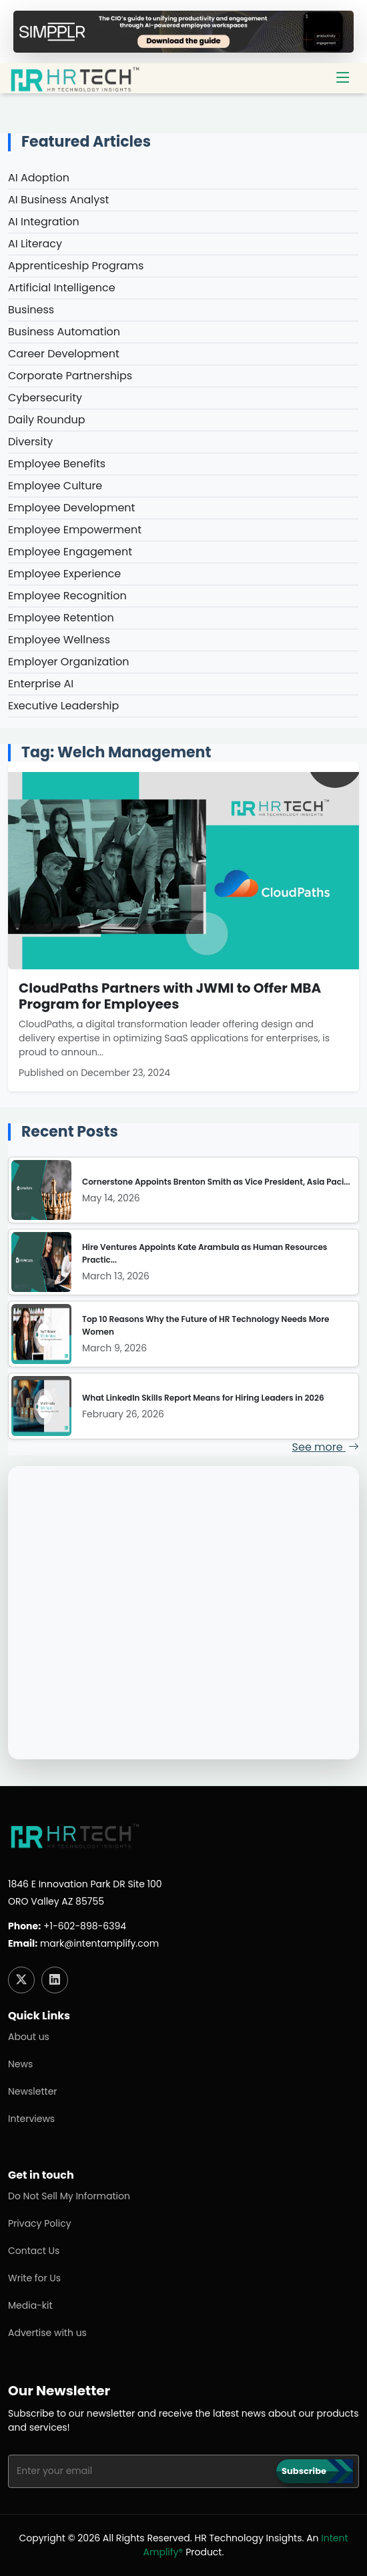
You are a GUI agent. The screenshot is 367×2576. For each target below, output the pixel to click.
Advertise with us (47, 2332)
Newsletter (32, 2091)
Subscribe (304, 2471)
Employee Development (71, 507)
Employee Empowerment (74, 529)
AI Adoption (38, 177)
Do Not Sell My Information (69, 2196)
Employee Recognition (67, 595)
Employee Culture (55, 485)
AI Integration (43, 221)
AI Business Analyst (58, 199)
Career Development (63, 353)
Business (31, 309)
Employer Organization (68, 661)
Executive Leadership (63, 705)
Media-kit (30, 2305)
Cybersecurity (45, 397)
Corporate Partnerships (70, 375)
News (20, 2064)
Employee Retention (61, 617)
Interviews (31, 2118)
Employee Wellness (59, 639)
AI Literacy (35, 243)
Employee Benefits (56, 463)
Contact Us (33, 2250)
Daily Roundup (46, 419)
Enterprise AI (40, 683)
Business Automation (64, 331)
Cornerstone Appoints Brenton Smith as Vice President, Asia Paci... (216, 1181)
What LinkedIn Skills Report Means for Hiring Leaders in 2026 (203, 1397)
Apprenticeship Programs (75, 265)
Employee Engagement (70, 551)
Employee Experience (64, 573)
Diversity (30, 441)
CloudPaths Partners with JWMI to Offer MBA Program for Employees (170, 996)
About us (28, 2036)
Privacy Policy (39, 2223)
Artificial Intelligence (61, 287)
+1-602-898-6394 (84, 1926)
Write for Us (34, 2278)
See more (325, 1447)
